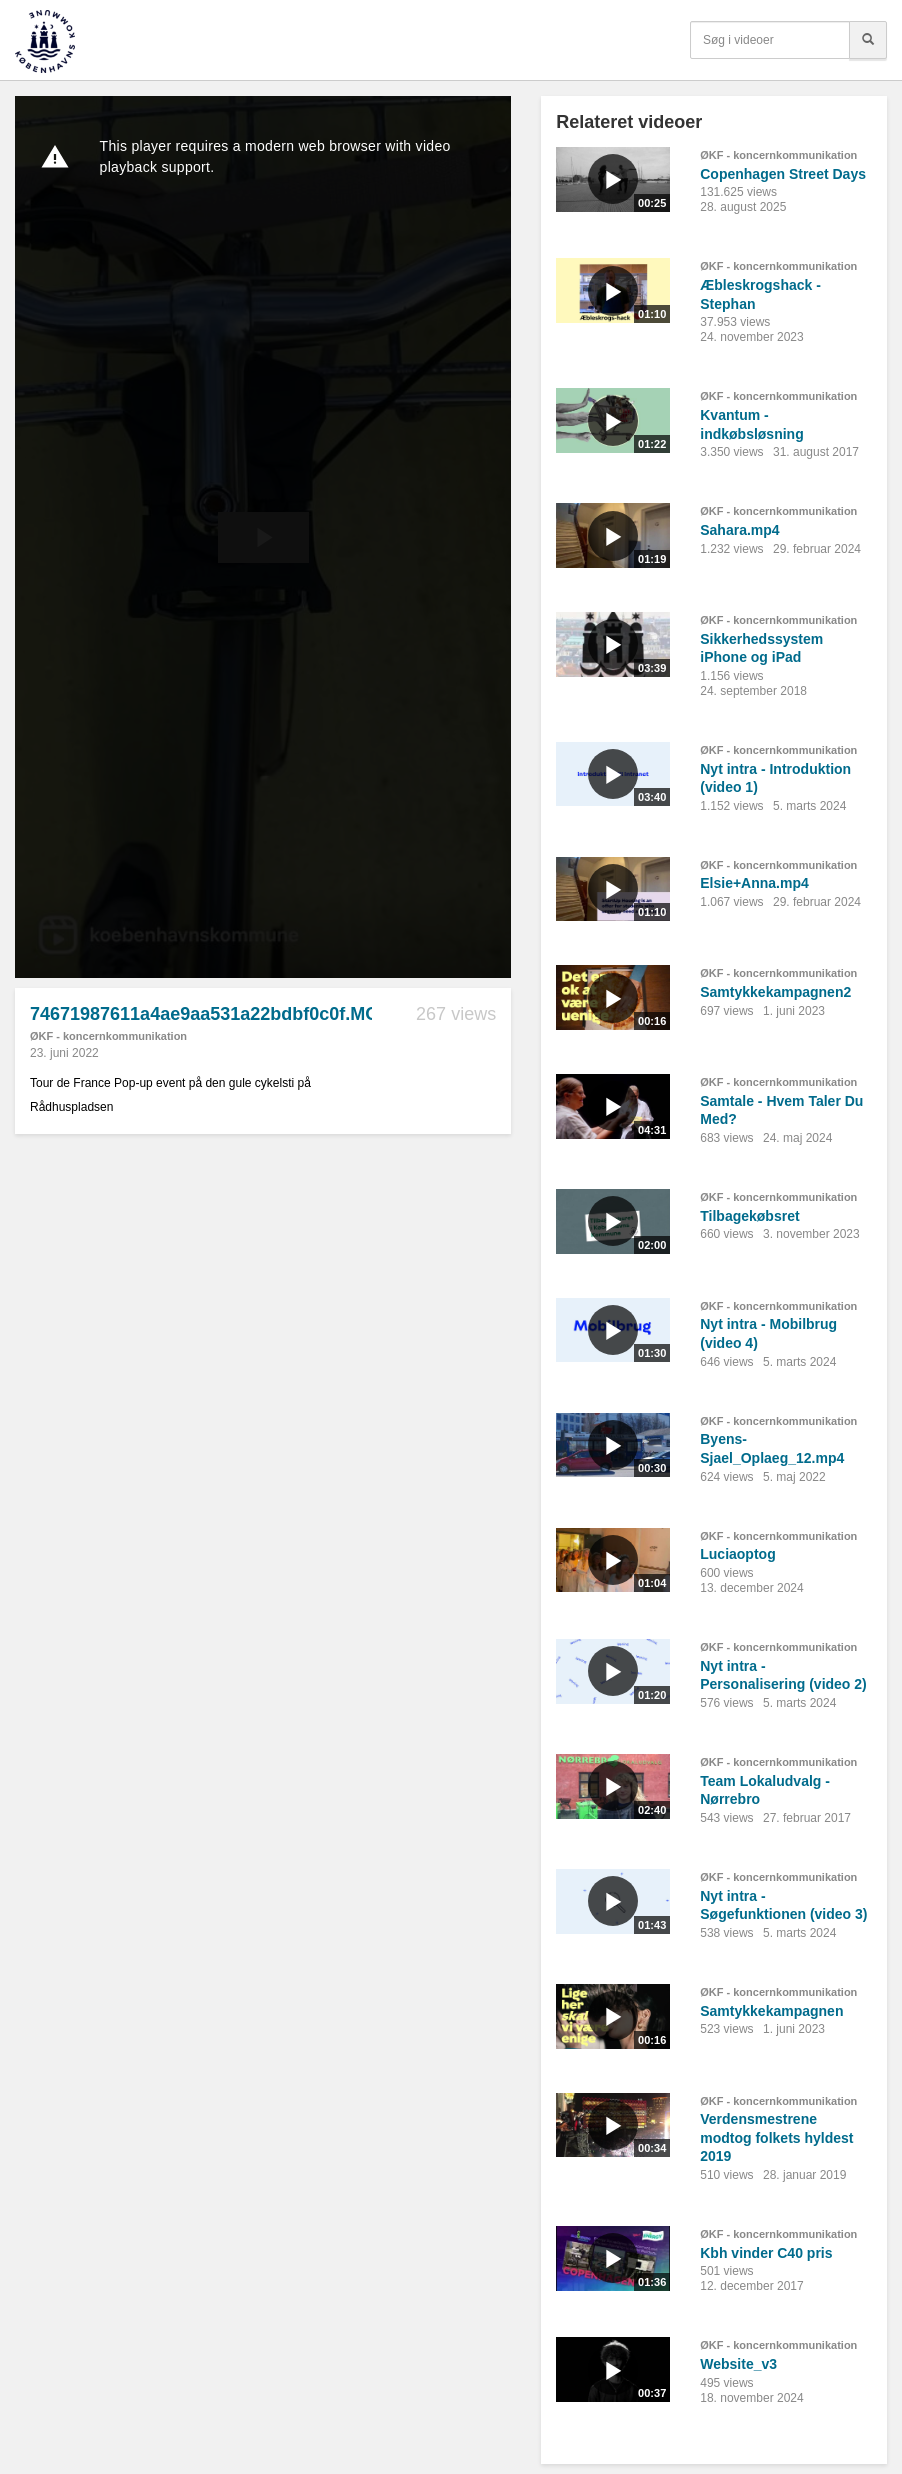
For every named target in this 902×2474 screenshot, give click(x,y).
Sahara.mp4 (739, 530)
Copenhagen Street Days (783, 174)
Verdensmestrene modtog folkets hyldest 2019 (776, 2137)
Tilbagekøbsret (749, 1216)
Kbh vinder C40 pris (766, 2253)
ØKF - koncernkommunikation (108, 1036)
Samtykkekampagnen (771, 2011)
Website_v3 (738, 2364)
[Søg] (868, 40)
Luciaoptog (737, 1554)
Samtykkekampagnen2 (775, 992)
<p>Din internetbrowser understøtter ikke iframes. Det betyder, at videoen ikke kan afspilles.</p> (263, 537)
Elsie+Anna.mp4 (754, 883)
